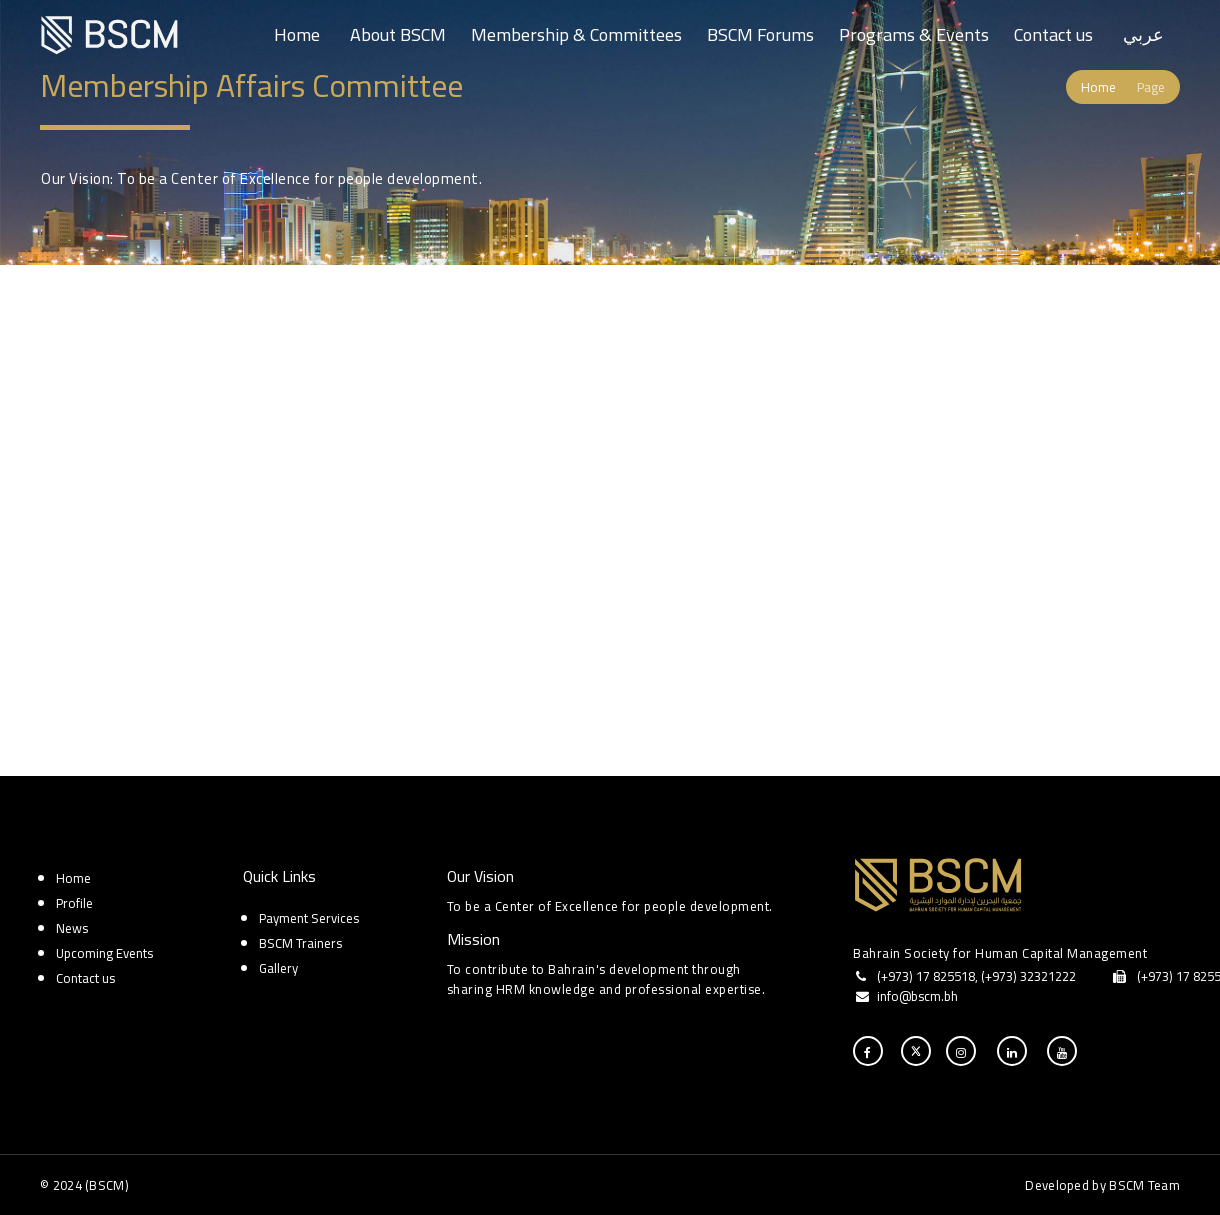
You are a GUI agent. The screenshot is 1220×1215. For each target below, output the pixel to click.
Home (297, 34)
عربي (1143, 34)
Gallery (278, 968)
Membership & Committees (576, 34)
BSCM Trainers (300, 943)
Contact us (1053, 34)
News (72, 928)
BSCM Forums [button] (760, 34)
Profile (74, 903)
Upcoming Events (104, 953)
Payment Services (309, 918)
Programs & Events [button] (914, 34)
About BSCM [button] (398, 34)
